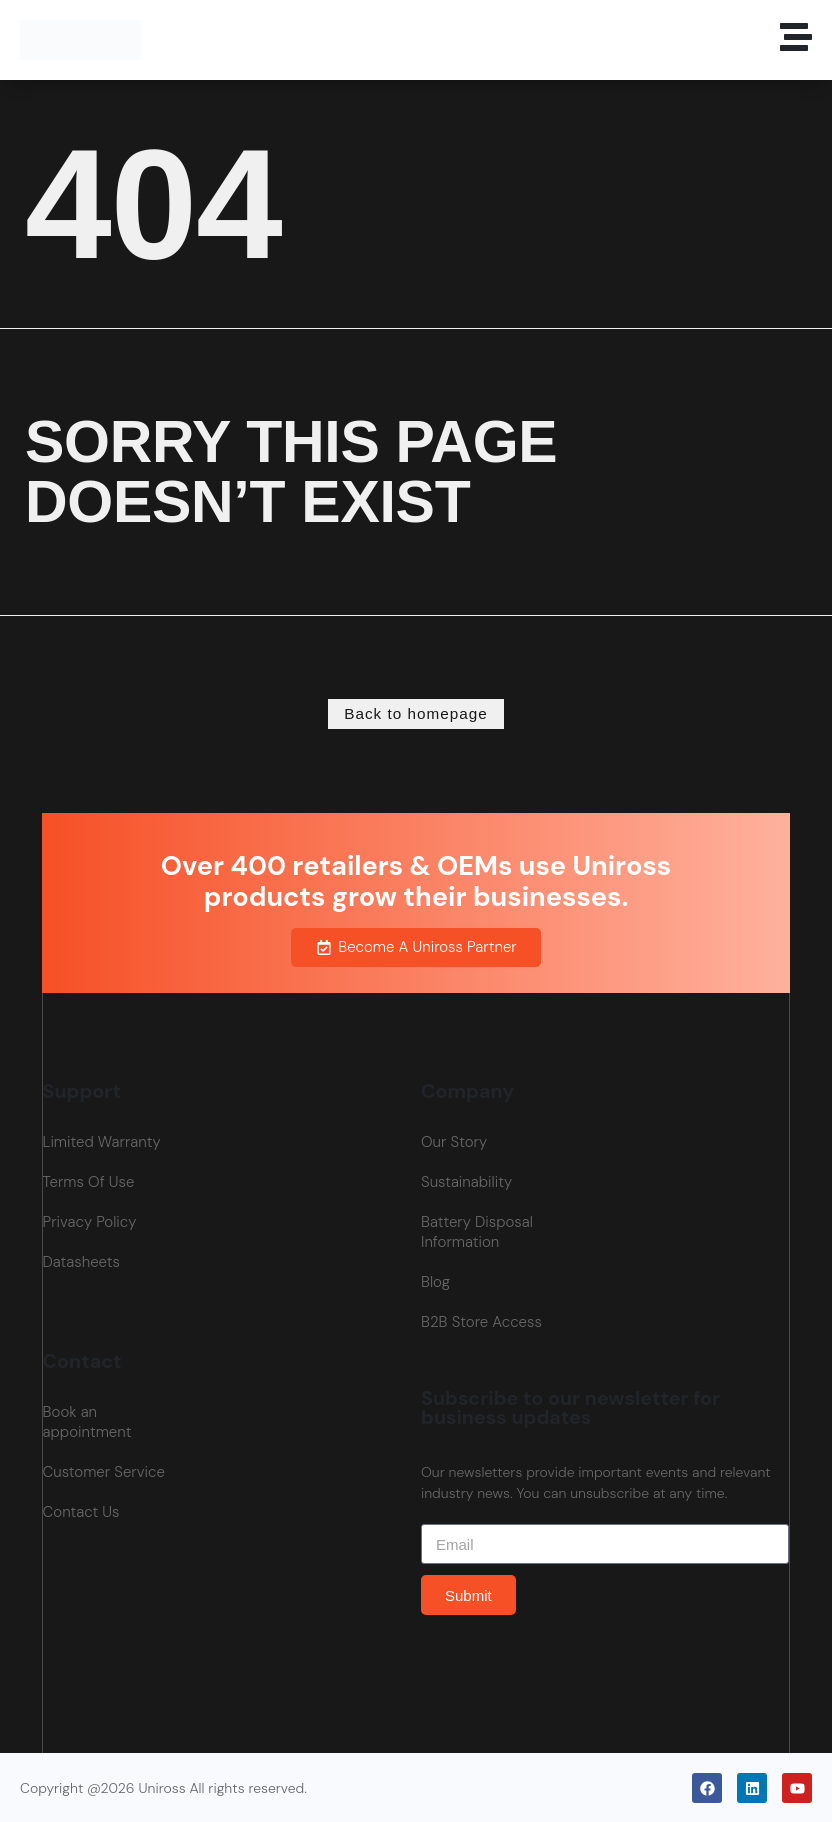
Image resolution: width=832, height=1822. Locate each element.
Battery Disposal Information (477, 1231)
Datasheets (81, 1261)
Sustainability (466, 1181)
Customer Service (104, 1471)
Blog (435, 1281)
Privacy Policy (90, 1221)
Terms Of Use (89, 1181)
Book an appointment (87, 1421)
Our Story (454, 1141)
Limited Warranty (102, 1141)
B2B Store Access (481, 1321)
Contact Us (81, 1511)
